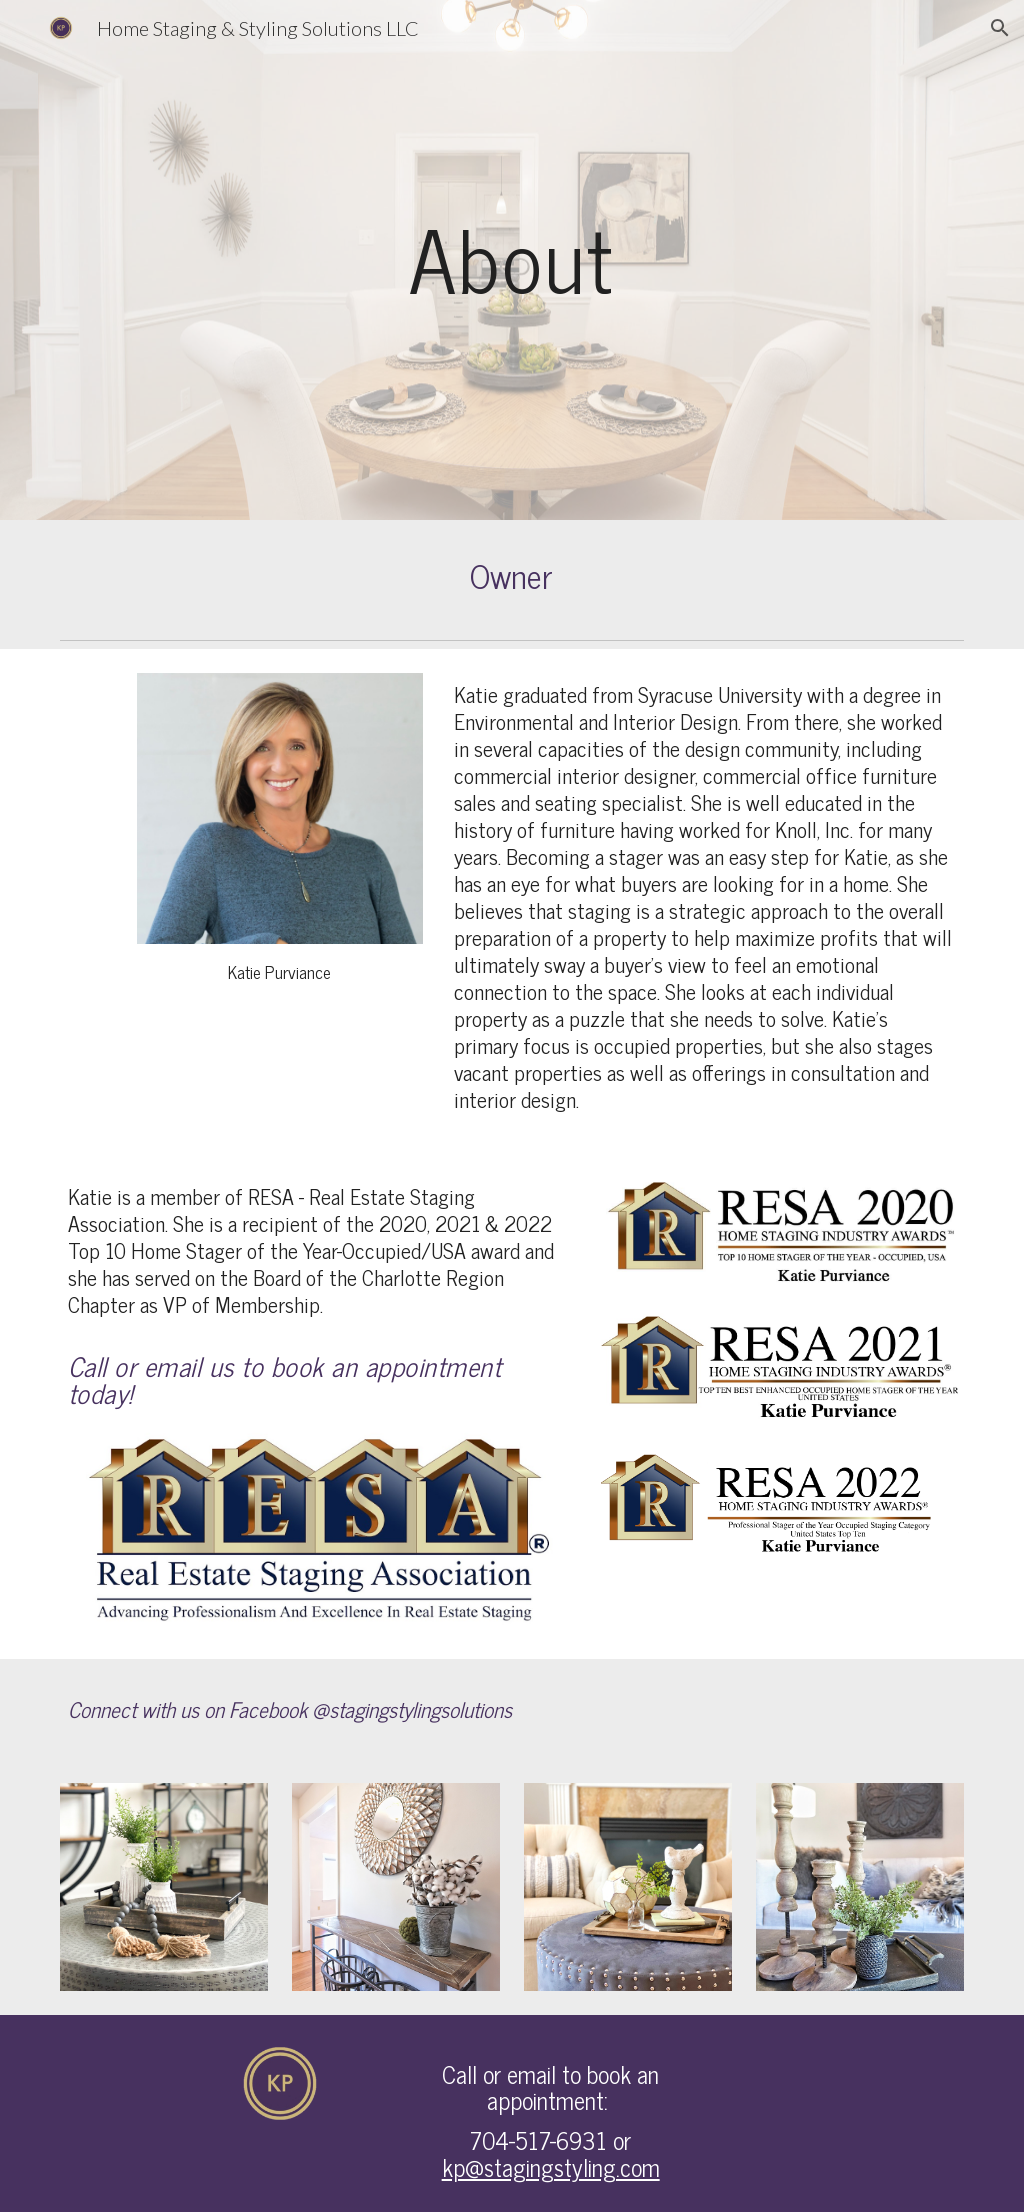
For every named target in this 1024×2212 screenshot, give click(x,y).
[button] (1000, 28)
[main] (511, 259)
